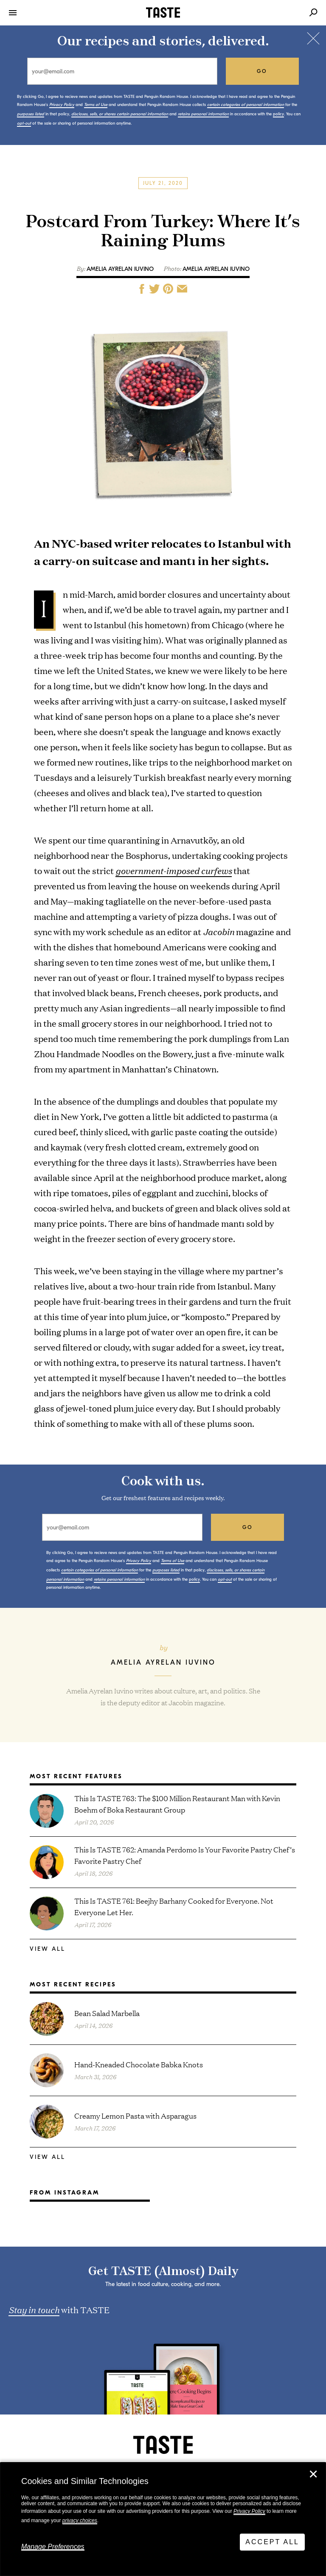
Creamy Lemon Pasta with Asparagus (135, 2115)
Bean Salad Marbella (107, 2013)
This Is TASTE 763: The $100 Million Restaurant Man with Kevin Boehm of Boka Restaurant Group (177, 1804)
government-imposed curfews (173, 870)
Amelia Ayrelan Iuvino (120, 269)
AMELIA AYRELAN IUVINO (216, 269)
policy (278, 114)
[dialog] (163, 2519)
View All (47, 1948)
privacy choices (79, 2520)
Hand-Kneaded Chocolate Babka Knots (138, 2064)
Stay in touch (33, 2309)
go (262, 71)
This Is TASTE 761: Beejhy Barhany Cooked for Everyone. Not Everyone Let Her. (173, 1906)
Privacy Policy (249, 2511)
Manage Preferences (52, 2546)
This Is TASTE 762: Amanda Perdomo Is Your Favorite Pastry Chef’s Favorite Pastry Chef (184, 1855)
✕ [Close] (313, 2474)
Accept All (272, 2541)
